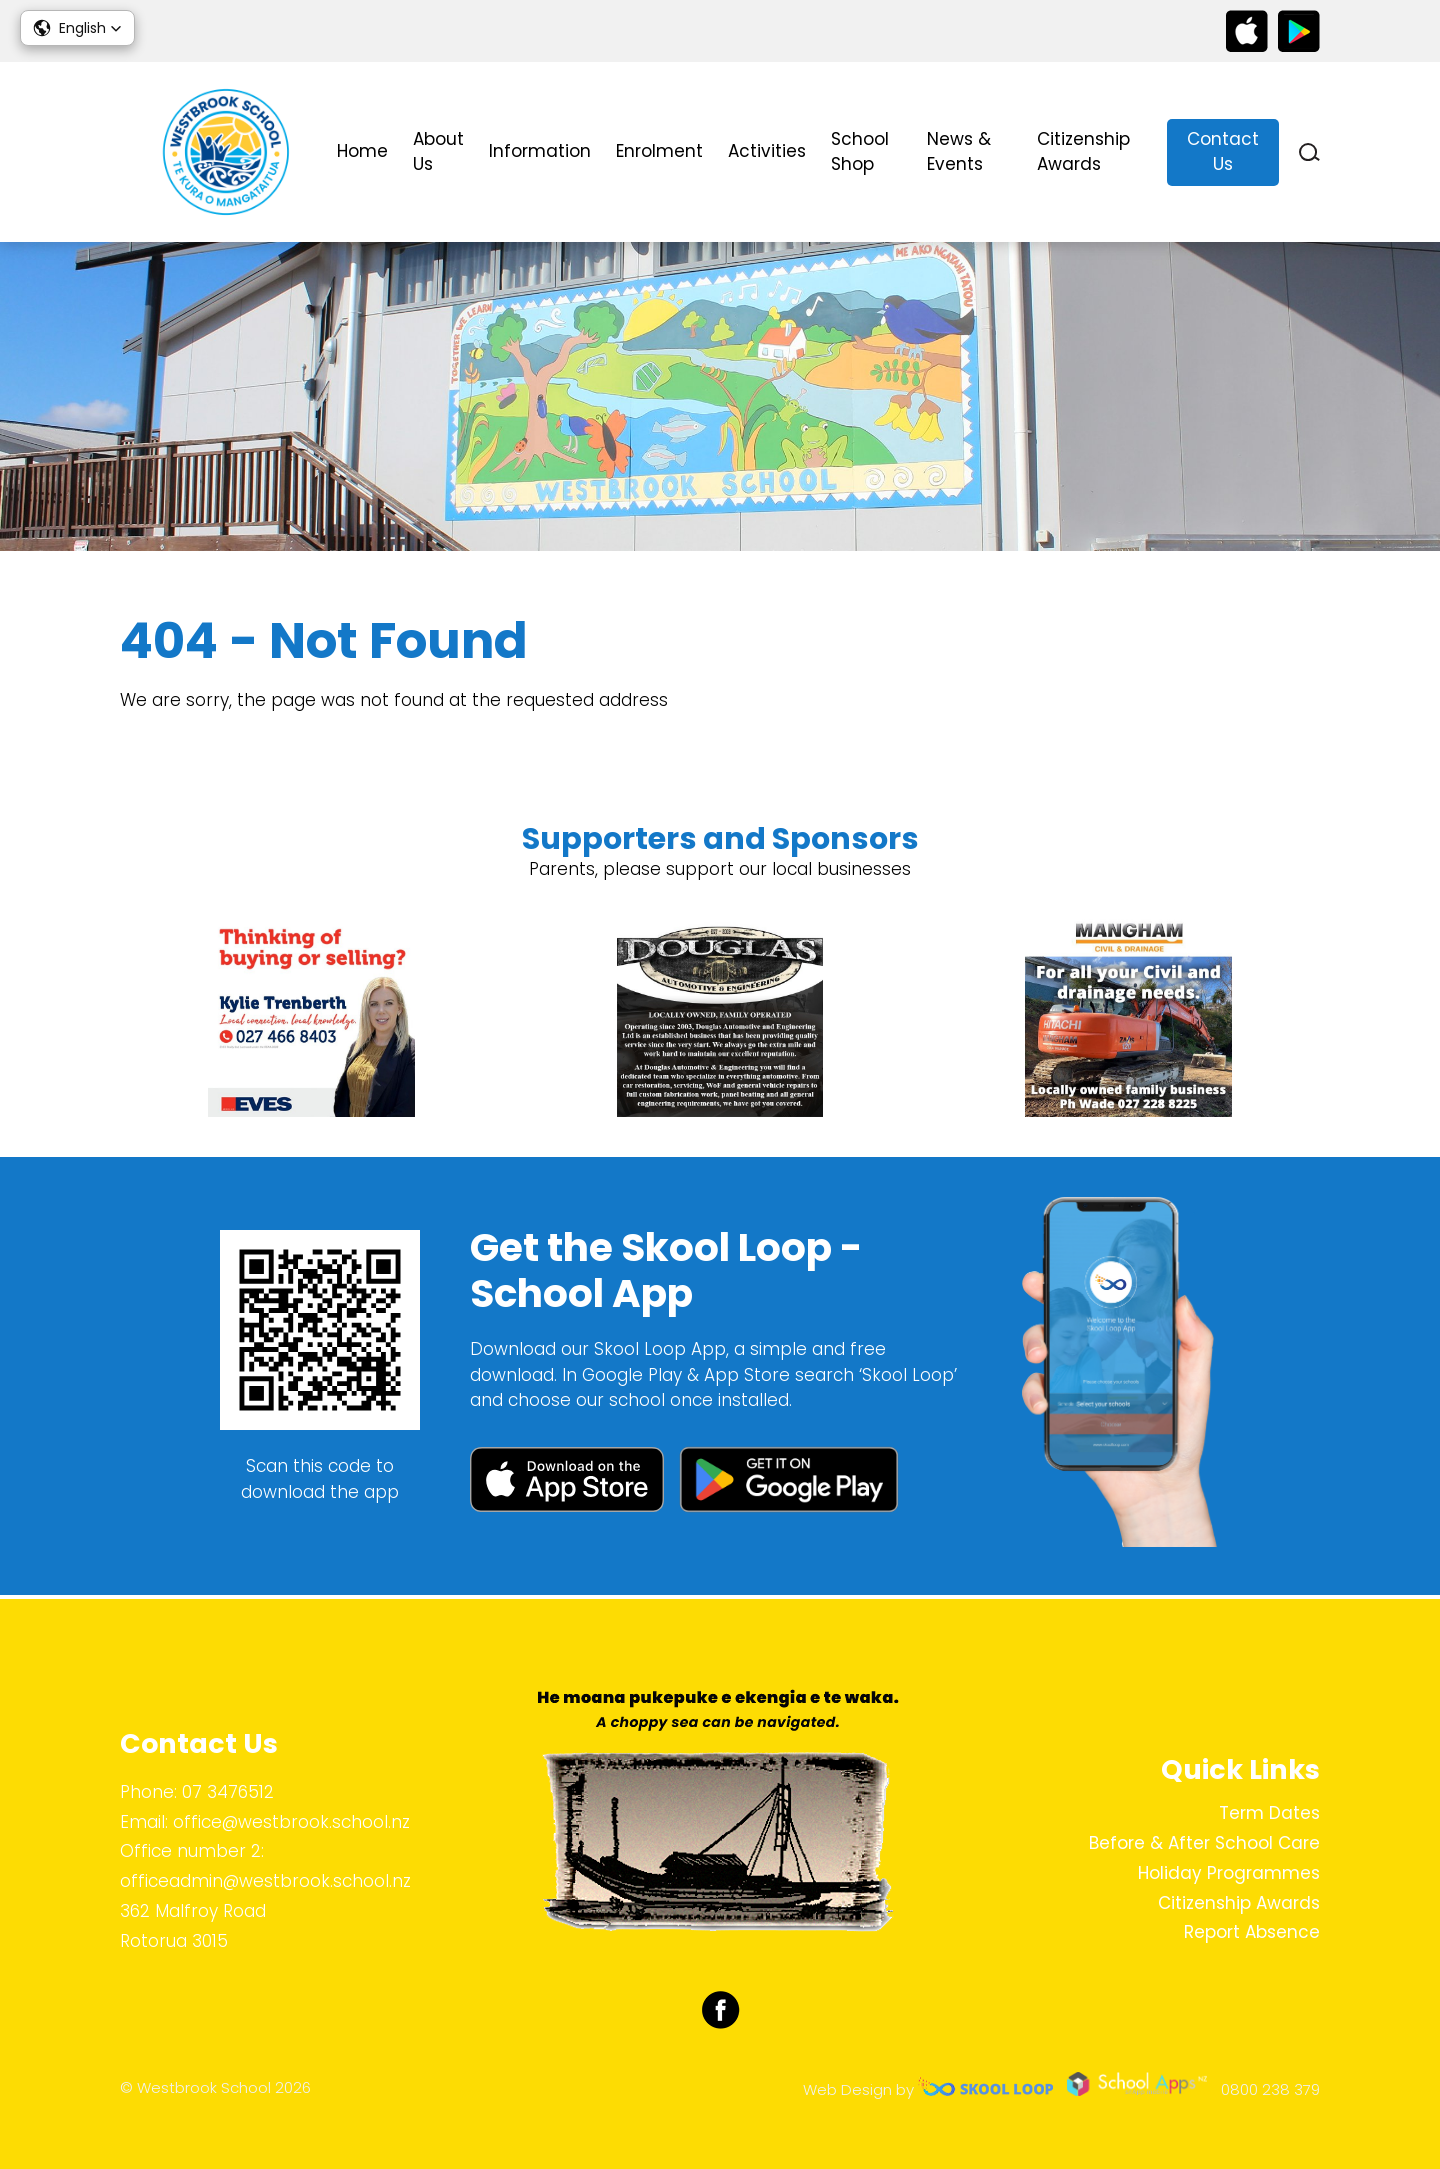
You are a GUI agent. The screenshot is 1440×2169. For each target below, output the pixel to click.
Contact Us (1223, 152)
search (1309, 152)
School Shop (860, 152)
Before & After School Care (1204, 1843)
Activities (767, 151)
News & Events (959, 152)
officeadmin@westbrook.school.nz (265, 1881)
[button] (77, 28)
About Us (438, 152)
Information (540, 151)
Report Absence (1252, 1933)
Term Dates (1269, 1814)
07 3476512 (228, 1792)
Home (362, 151)
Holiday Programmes (1229, 1873)
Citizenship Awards (1083, 152)
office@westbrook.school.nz (291, 1822)
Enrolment (659, 151)
